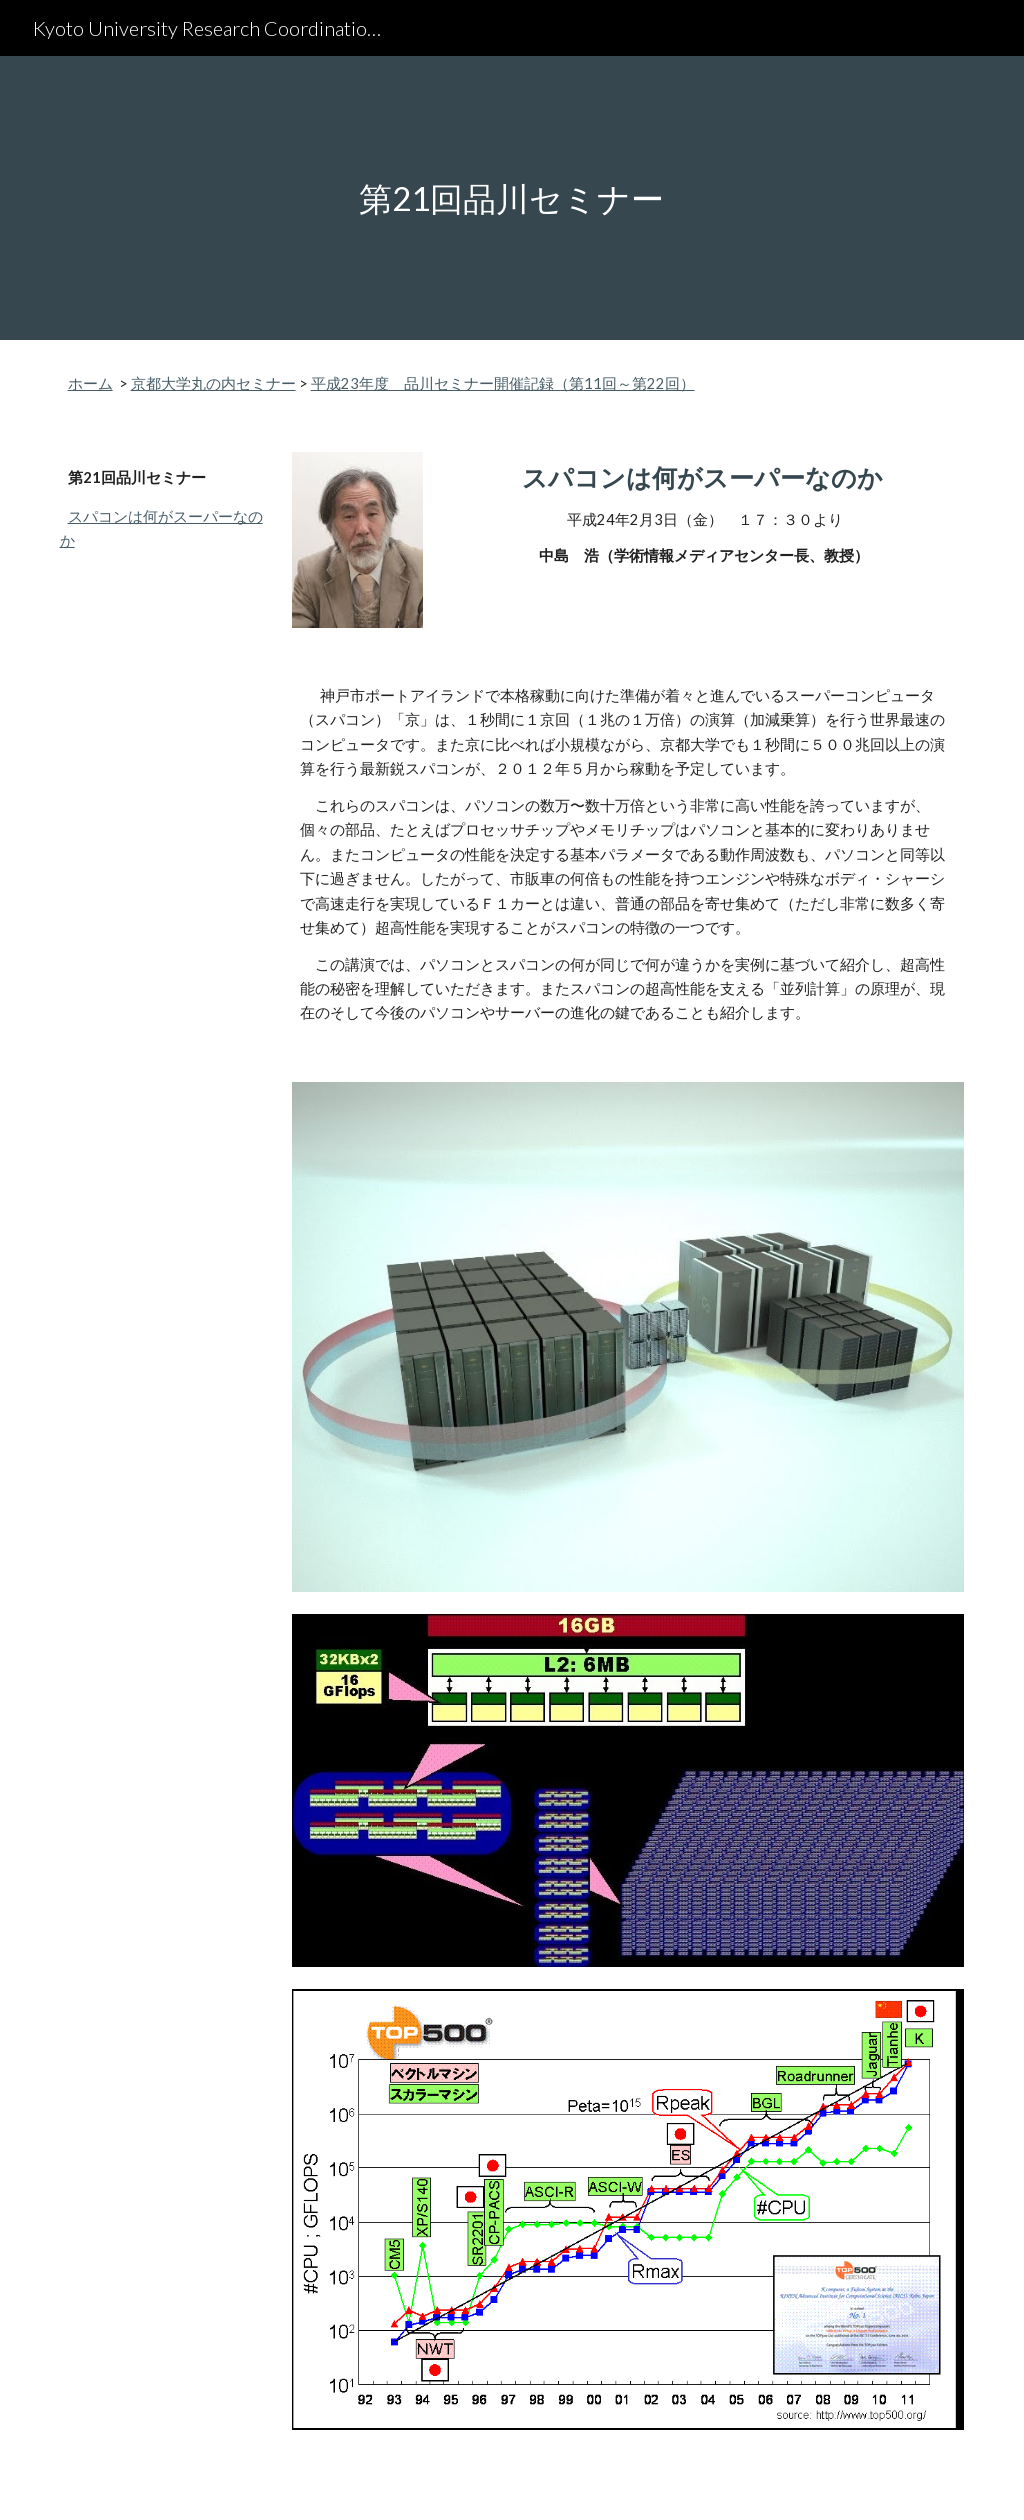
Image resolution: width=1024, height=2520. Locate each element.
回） (680, 383)
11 (593, 383)
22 (656, 383)
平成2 (330, 383)
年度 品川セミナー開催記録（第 (471, 383)
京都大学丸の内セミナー (213, 383)
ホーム (90, 383)
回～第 (624, 383)
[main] (511, 198)
